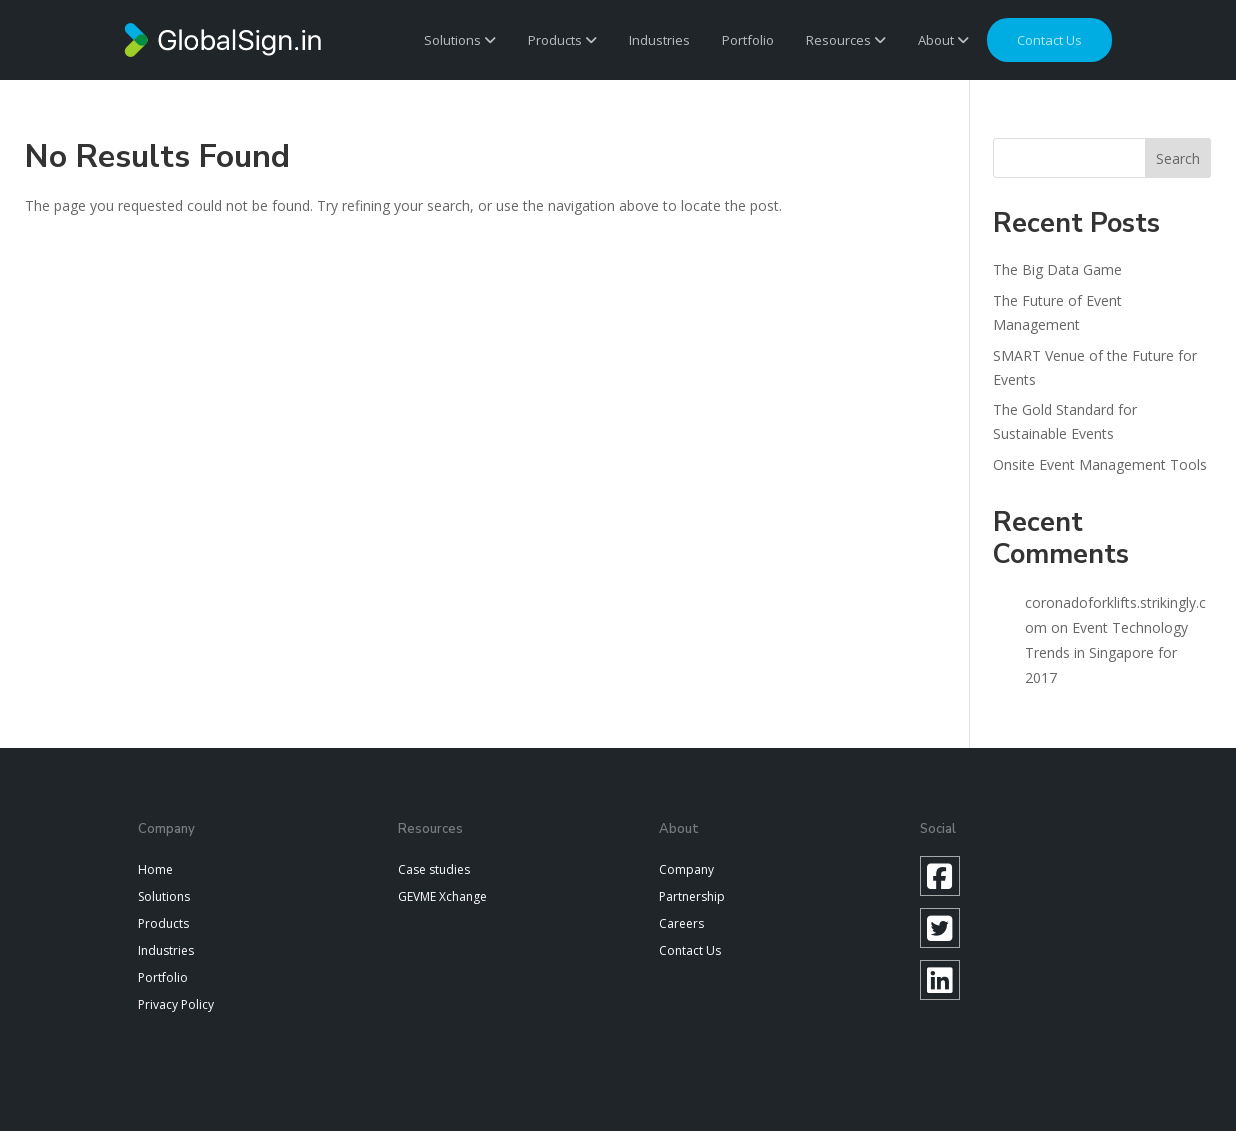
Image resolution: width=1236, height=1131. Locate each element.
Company (686, 869)
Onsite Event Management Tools (1100, 464)
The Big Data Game (1057, 269)
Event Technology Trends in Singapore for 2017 (1106, 652)
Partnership (692, 896)
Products (562, 40)
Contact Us (690, 950)
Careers (681, 923)
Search (1178, 158)
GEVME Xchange (442, 896)
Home (155, 869)
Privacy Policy (176, 1004)
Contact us (1049, 40)
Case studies (434, 869)
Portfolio (748, 40)
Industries (659, 40)
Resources (846, 40)
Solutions (460, 40)
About (943, 40)
